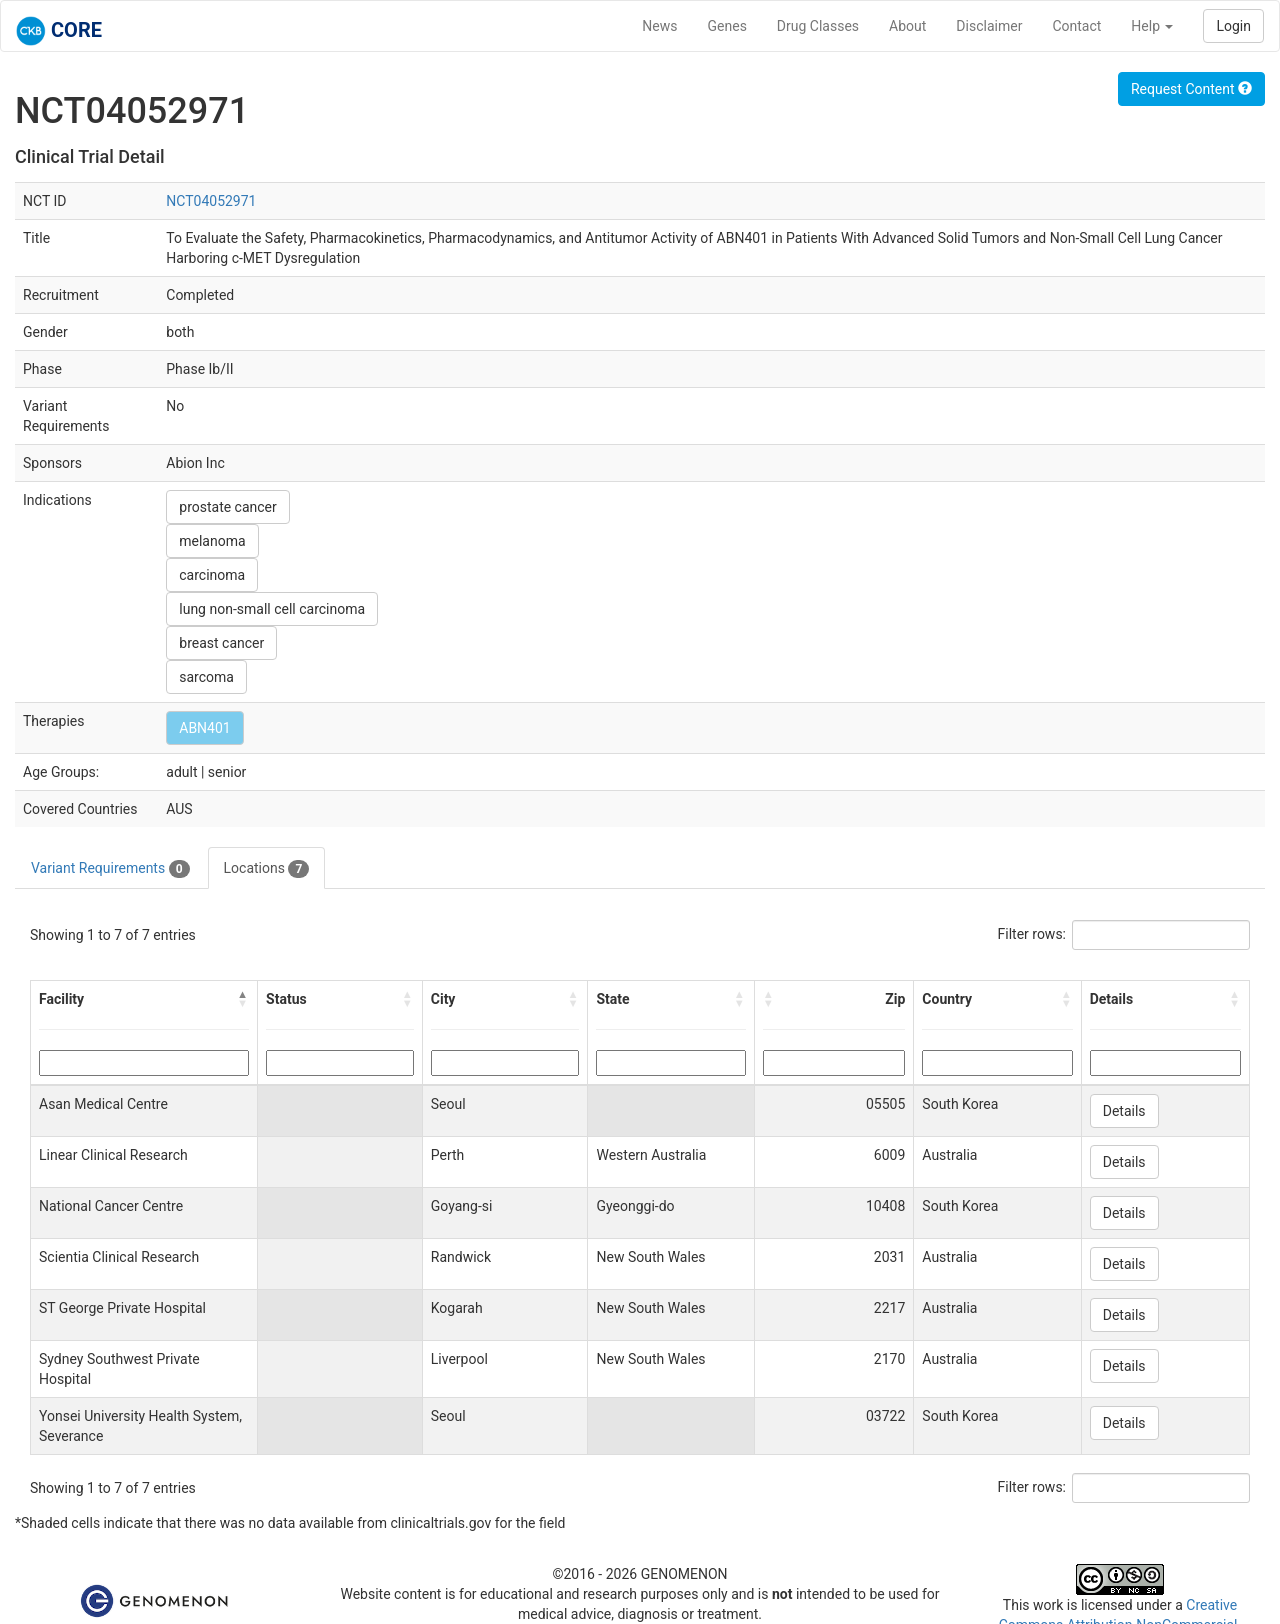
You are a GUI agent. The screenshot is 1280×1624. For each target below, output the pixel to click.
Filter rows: (1032, 934)
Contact (1076, 26)
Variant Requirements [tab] (110, 869)
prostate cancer (228, 507)
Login (1233, 26)
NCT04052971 (211, 201)
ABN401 (204, 728)
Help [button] (1152, 26)
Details (1124, 1111)
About (907, 26)
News (659, 26)
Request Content (1191, 89)
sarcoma (206, 677)
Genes (727, 26)
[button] (243, 999)
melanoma (212, 541)
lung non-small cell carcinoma (272, 609)
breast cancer (221, 643)
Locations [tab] (267, 869)
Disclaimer (989, 26)
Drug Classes (818, 26)
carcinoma (212, 575)
